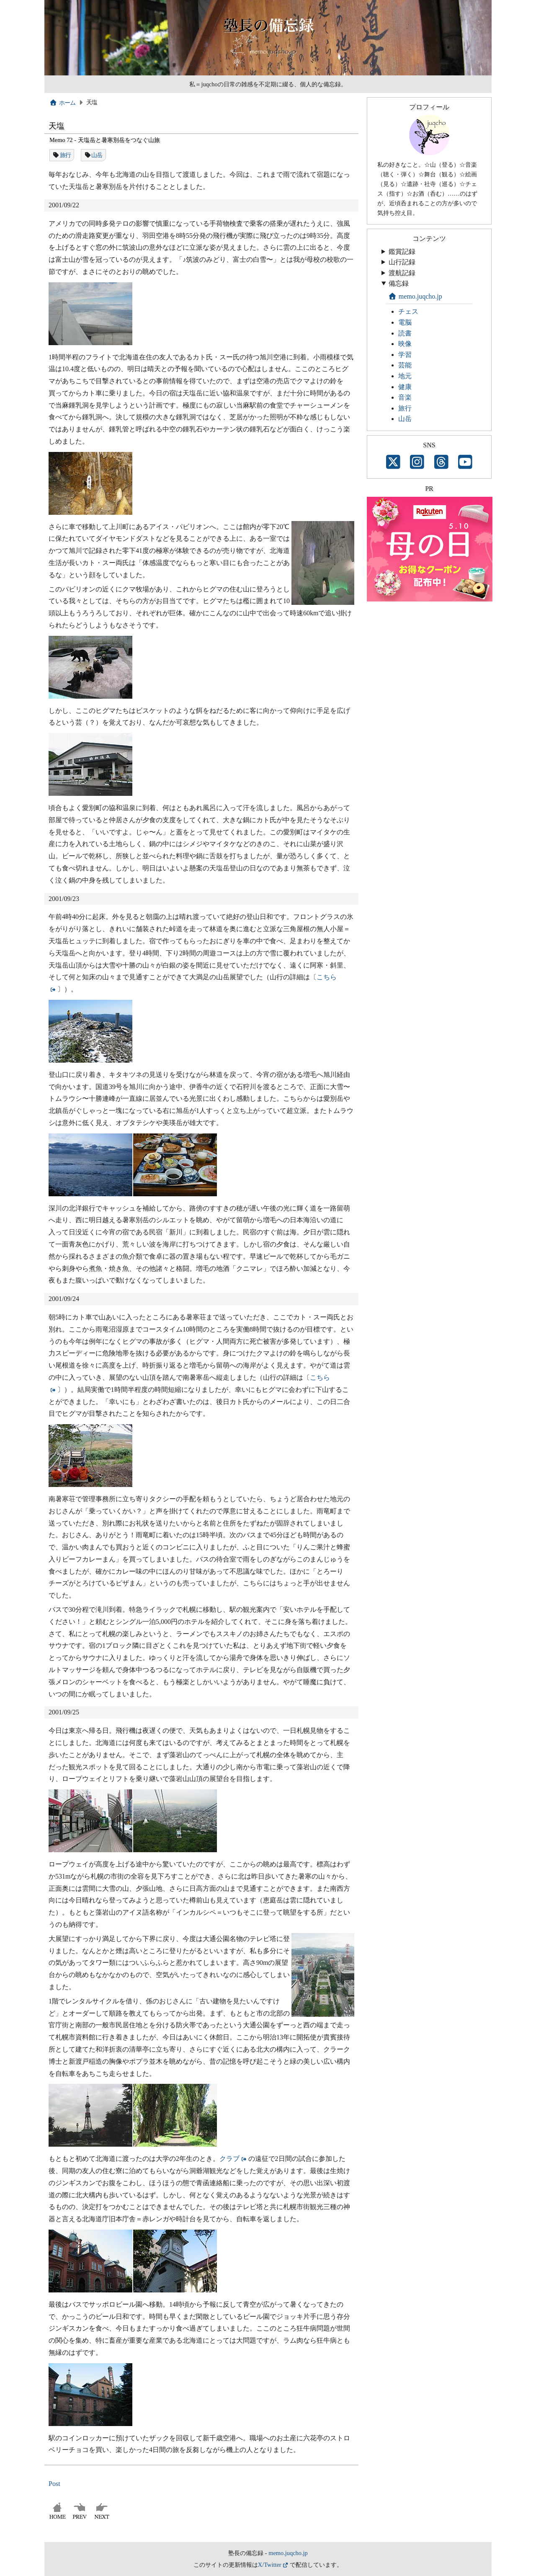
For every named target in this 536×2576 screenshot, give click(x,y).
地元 (405, 375)
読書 (405, 333)
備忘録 (399, 283)
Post (54, 2483)
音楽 (405, 397)
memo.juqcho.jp (415, 296)
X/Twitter (269, 2564)
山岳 (97, 155)
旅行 (65, 155)
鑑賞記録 (402, 251)
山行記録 (402, 262)
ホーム (62, 102)
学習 (405, 354)
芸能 (405, 365)
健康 (405, 386)
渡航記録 (402, 272)
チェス (408, 311)
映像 (405, 343)
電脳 (405, 322)
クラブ (229, 2158)
